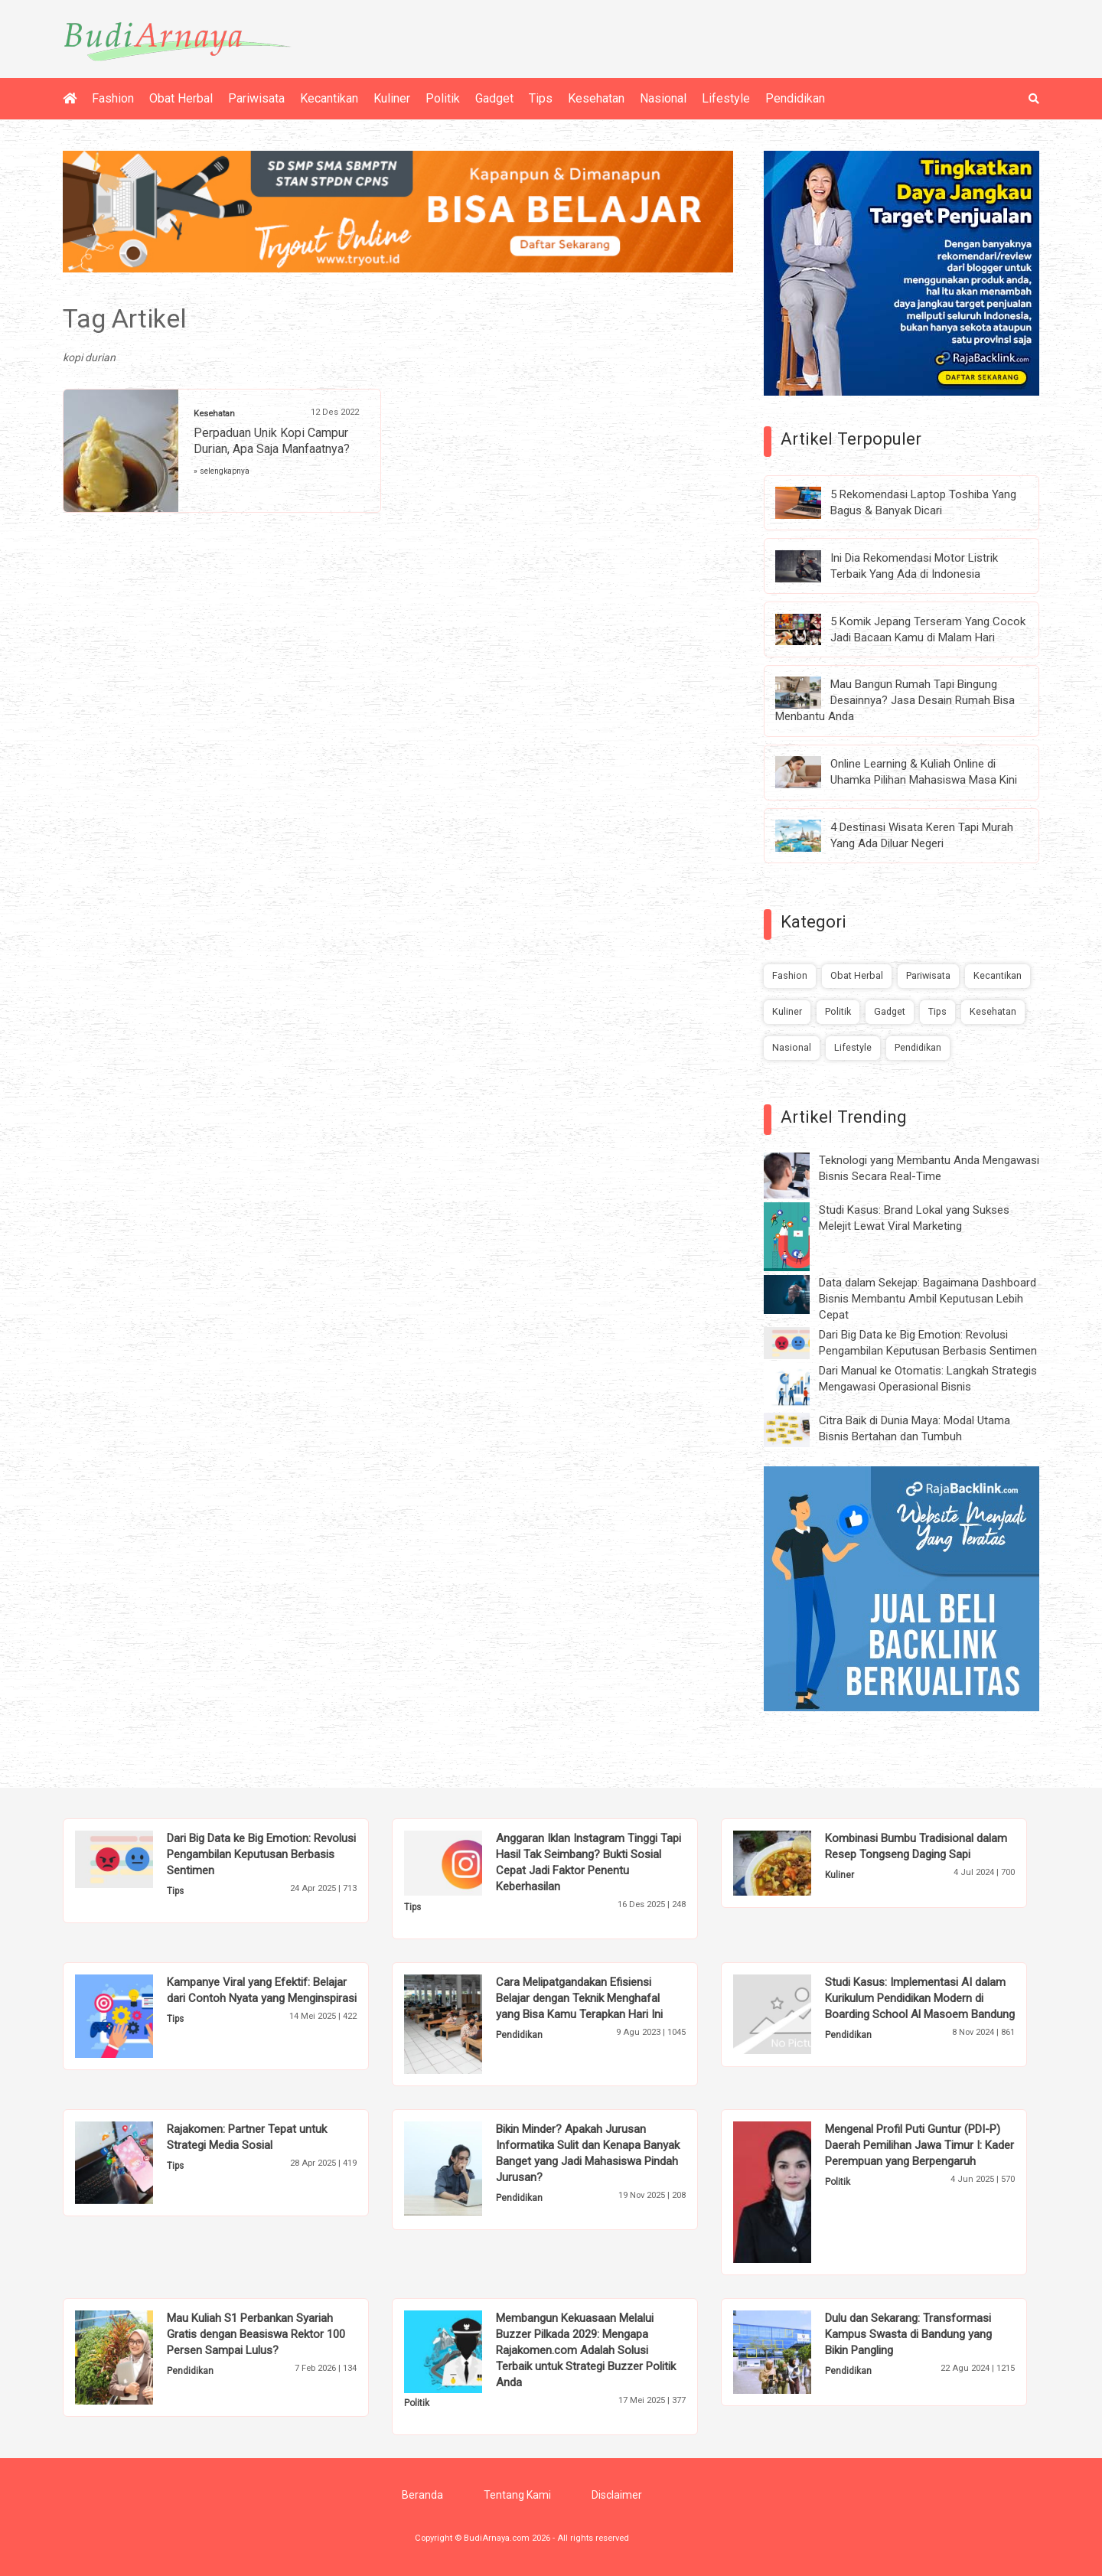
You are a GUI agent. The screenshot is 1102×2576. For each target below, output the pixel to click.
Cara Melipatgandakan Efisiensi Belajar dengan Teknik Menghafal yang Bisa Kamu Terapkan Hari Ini (579, 1998)
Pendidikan (795, 98)
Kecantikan (329, 98)
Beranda (422, 2495)
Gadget (494, 98)
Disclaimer (617, 2495)
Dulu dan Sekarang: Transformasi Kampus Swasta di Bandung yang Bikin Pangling (908, 2334)
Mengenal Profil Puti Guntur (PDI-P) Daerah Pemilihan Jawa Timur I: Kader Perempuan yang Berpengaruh (919, 2145)
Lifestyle (726, 98)
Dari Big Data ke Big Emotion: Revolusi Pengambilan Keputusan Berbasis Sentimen (261, 1854)
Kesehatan (596, 98)
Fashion (113, 98)
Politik (442, 98)
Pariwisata (256, 98)
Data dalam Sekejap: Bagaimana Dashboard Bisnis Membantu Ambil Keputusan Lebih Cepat (927, 1299)
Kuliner (391, 98)
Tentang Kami (517, 2495)
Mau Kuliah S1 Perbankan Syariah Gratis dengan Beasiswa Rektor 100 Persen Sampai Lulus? (256, 2334)
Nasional (663, 98)
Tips (541, 98)
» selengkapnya (221, 471)
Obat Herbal (181, 98)
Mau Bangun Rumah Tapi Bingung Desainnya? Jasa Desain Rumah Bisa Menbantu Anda (895, 700)
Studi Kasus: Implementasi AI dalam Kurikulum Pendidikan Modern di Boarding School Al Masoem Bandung (920, 1998)
